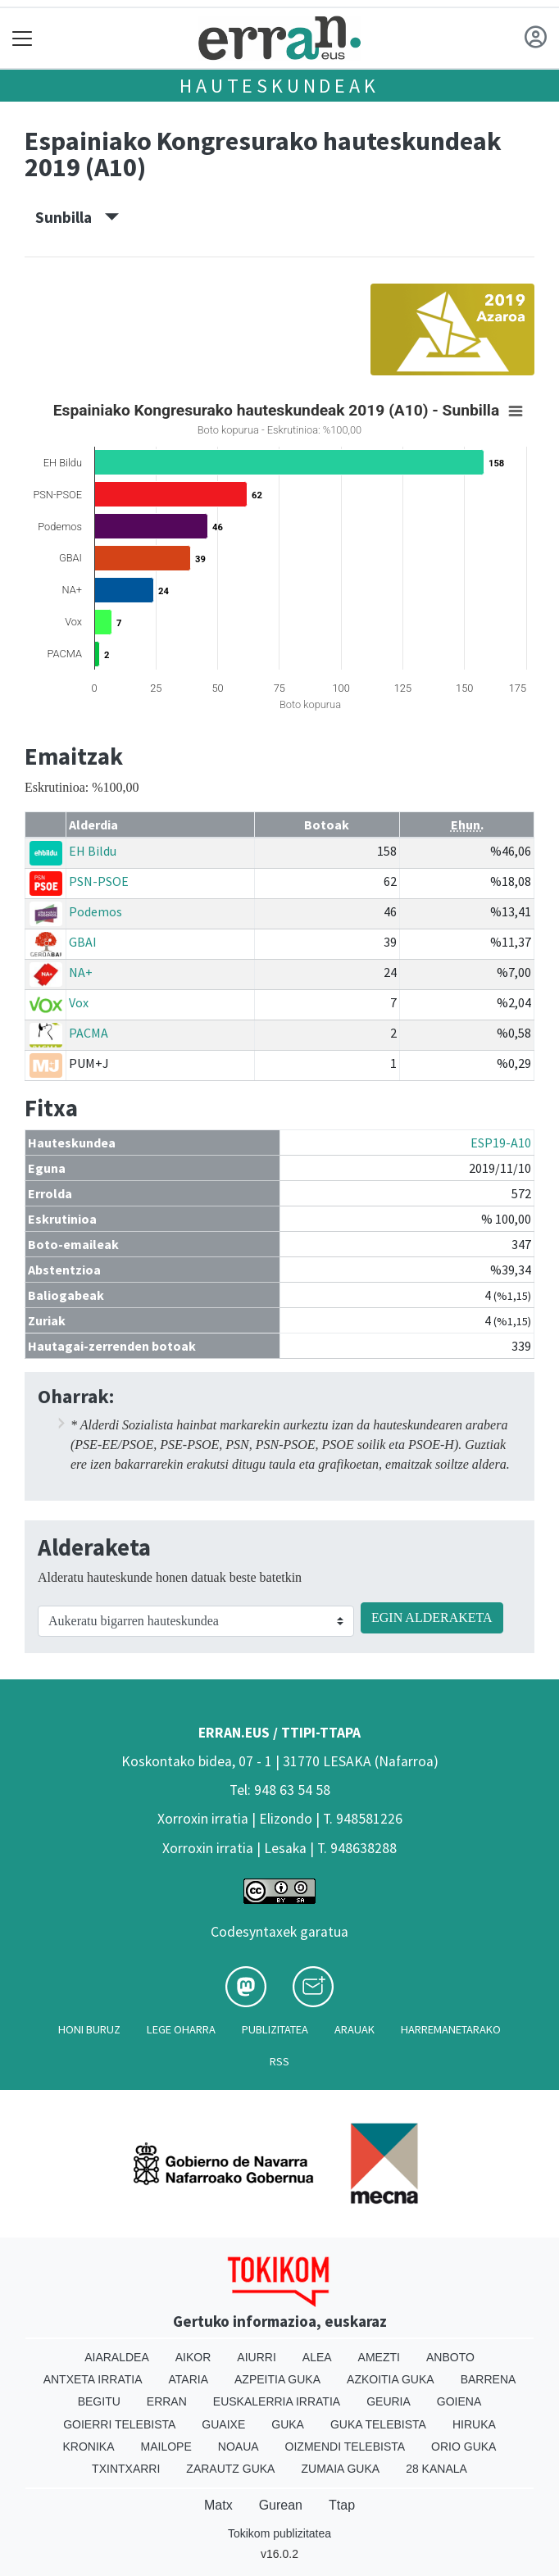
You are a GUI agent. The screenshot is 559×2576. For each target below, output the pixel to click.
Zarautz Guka (230, 2468)
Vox (79, 1002)
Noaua (238, 2446)
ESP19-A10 (500, 1142)
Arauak (354, 2029)
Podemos (95, 911)
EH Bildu (92, 851)
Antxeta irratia (93, 2379)
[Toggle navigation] (22, 38)
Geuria (388, 2401)
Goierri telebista (119, 2424)
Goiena (459, 2401)
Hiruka (474, 2424)
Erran (167, 2401)
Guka (287, 2424)
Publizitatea (275, 2029)
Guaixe (223, 2424)
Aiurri (256, 2357)
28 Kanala (436, 2468)
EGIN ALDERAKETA (432, 1617)
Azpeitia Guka (277, 2379)
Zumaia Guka (340, 2468)
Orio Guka (463, 2446)
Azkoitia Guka (390, 2379)
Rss (279, 2061)
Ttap (342, 2505)
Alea (317, 2357)
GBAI (83, 942)
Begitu (99, 2401)
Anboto (450, 2357)
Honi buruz (89, 2029)
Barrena (488, 2379)
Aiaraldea (116, 2357)
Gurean (280, 2505)
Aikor (193, 2357)
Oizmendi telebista (345, 2446)
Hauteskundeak (279, 85)
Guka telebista (378, 2424)
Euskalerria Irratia (276, 2401)
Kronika (89, 2446)
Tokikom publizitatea (279, 2533)
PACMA (88, 1032)
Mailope (166, 2446)
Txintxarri (126, 2468)
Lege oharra (181, 2029)
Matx (218, 2505)
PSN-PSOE (99, 881)
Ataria (189, 2379)
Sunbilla (77, 217)
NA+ (81, 972)
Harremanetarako (451, 2029)
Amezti (379, 2357)
